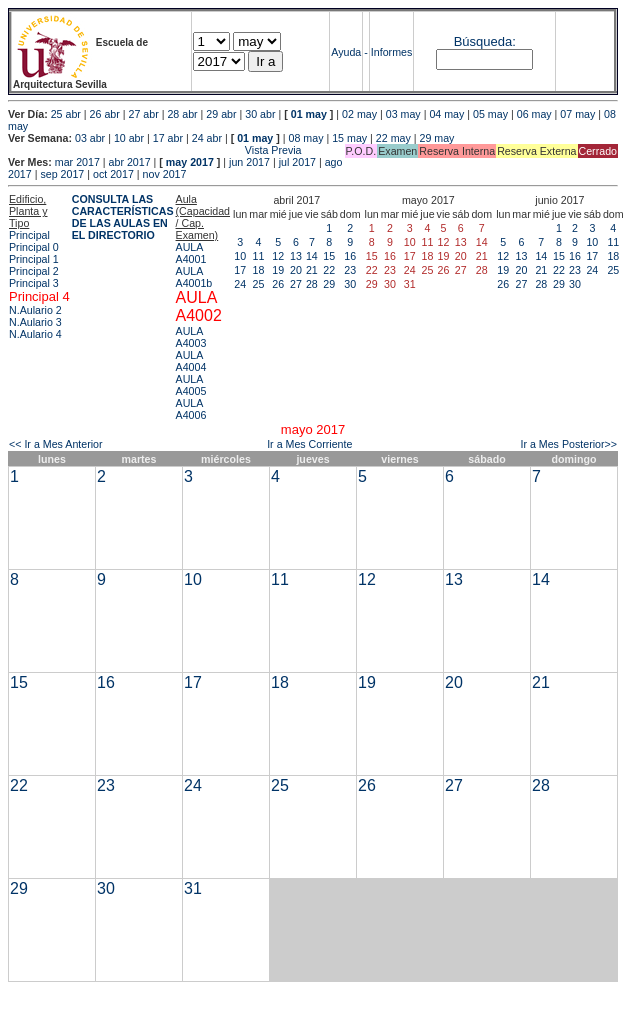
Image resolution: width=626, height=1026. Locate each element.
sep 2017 (62, 174)
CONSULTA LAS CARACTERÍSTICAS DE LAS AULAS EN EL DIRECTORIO (123, 217)
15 (329, 256)
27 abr (144, 114)
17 (240, 270)
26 (278, 284)
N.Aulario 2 (35, 310)
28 (312, 284)
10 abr (129, 138)
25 (259, 284)
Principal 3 (34, 283)
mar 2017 (77, 162)
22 (329, 270)
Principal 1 (34, 259)
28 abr (182, 114)
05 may (490, 114)
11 (259, 256)
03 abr (90, 138)
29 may (437, 138)
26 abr (105, 114)
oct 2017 (113, 174)
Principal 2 (34, 271)
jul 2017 (297, 162)
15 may (349, 138)
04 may (446, 114)
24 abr (207, 138)
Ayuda (346, 52)
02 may (359, 114)
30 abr (260, 114)
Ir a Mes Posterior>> (568, 444)
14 (312, 256)
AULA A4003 (191, 337)
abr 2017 (130, 162)
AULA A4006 (191, 409)
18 (259, 270)
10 (240, 256)
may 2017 (190, 162)
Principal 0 (34, 247)
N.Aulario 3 (35, 322)
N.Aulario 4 (35, 334)
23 (350, 270)
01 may (309, 114)
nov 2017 (165, 174)
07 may (577, 114)
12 (278, 256)
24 (240, 284)
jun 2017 (249, 162)
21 (312, 270)
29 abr (221, 114)
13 (296, 256)
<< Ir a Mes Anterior (56, 444)
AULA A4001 (191, 253)
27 (296, 284)
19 (278, 270)
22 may (393, 138)
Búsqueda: (485, 41)
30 (350, 284)
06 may (534, 114)
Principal (29, 235)
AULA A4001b (194, 277)
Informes (391, 52)
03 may (403, 114)
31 (193, 888)
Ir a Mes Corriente (309, 444)
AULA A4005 (191, 385)
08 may (306, 138)
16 (350, 256)
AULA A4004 (191, 361)
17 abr (168, 138)
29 (329, 284)
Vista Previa (155, 150)
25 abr (66, 114)
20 (296, 270)
